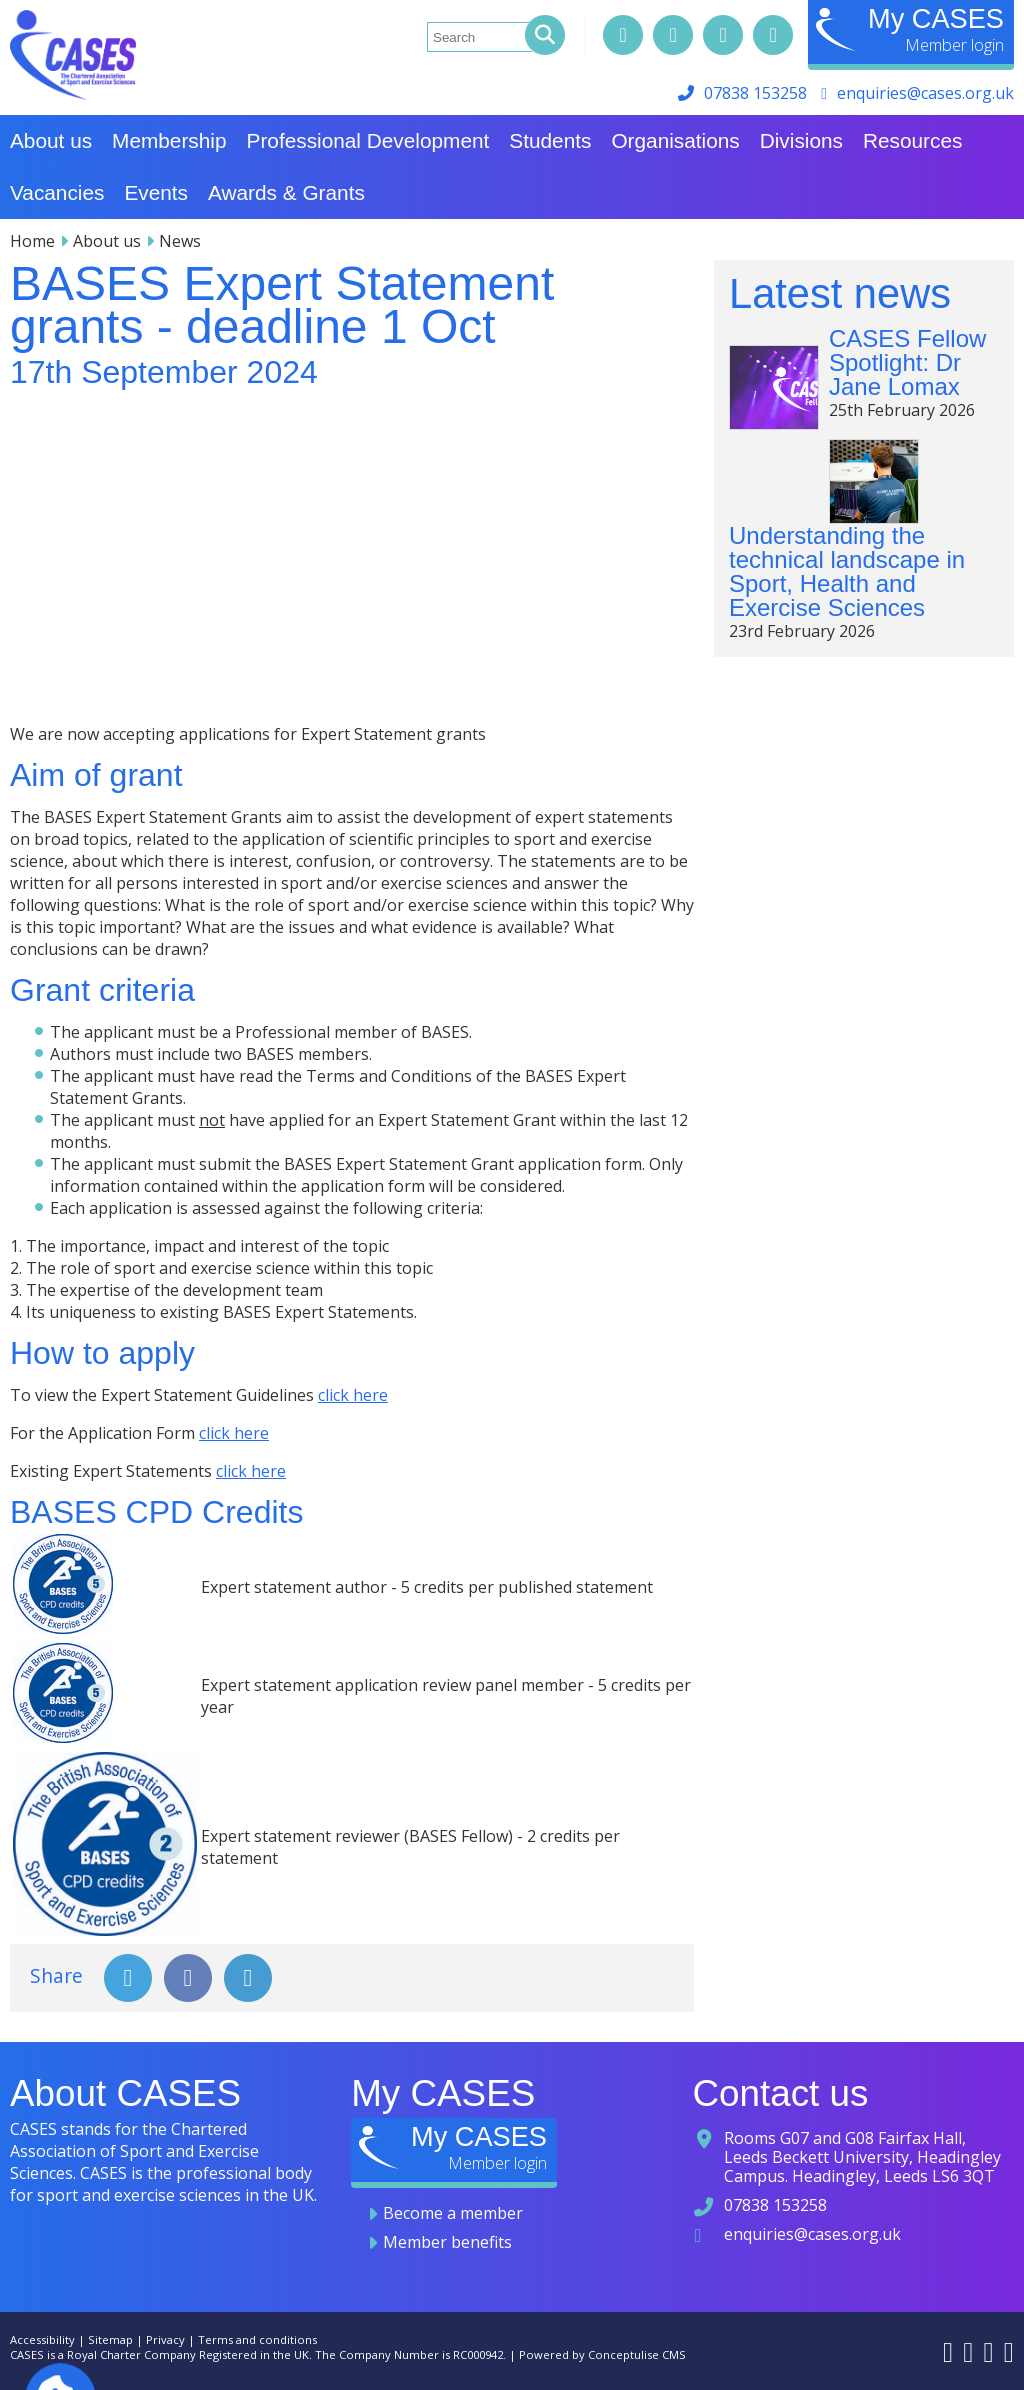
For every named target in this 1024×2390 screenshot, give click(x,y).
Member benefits (447, 2242)
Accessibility (42, 2339)
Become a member (453, 2213)
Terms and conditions (257, 2339)
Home (32, 241)
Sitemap (110, 2339)
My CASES (936, 18)
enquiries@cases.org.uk (925, 93)
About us (107, 241)
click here (353, 1395)
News (180, 241)
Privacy (165, 2339)
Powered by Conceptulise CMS (602, 2354)
